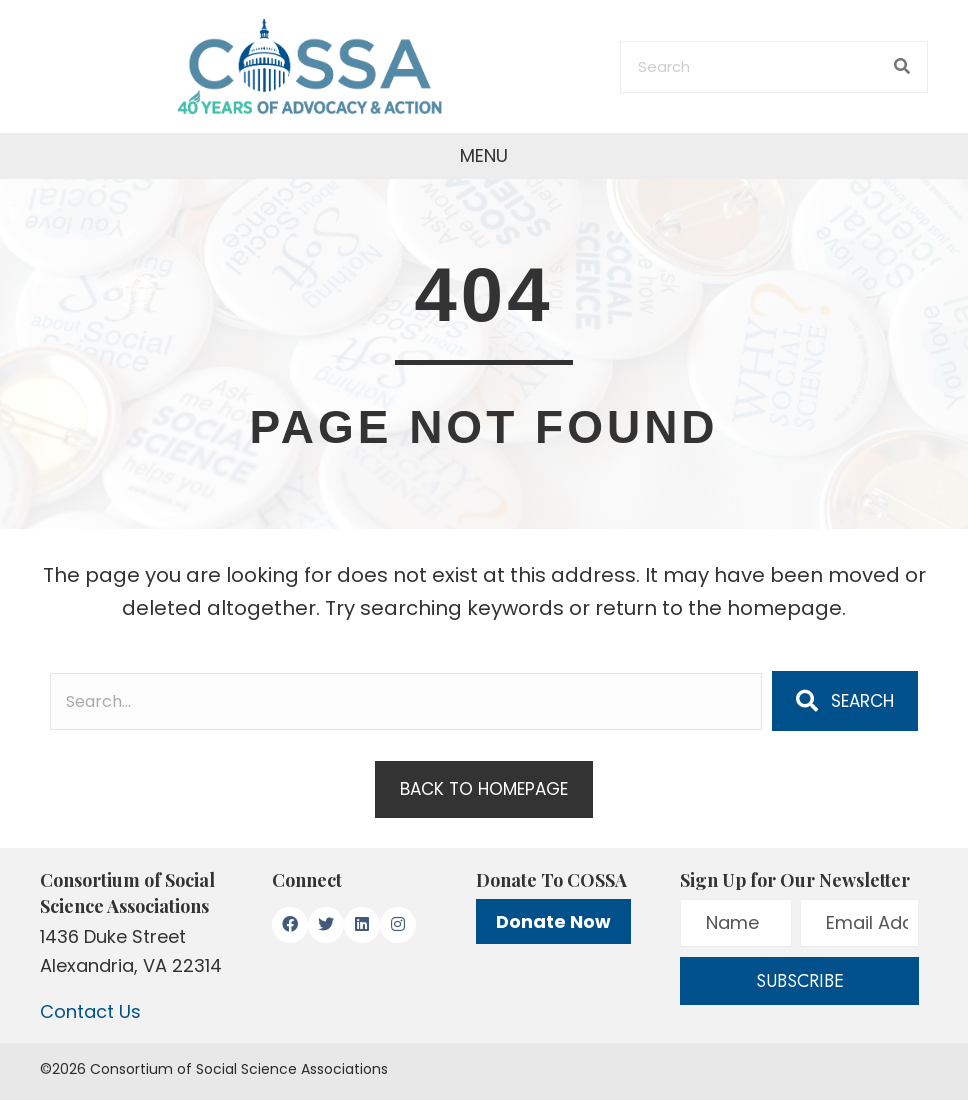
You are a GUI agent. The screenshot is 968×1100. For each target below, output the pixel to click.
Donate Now (553, 921)
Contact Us (90, 1011)
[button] (845, 701)
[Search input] (406, 701)
